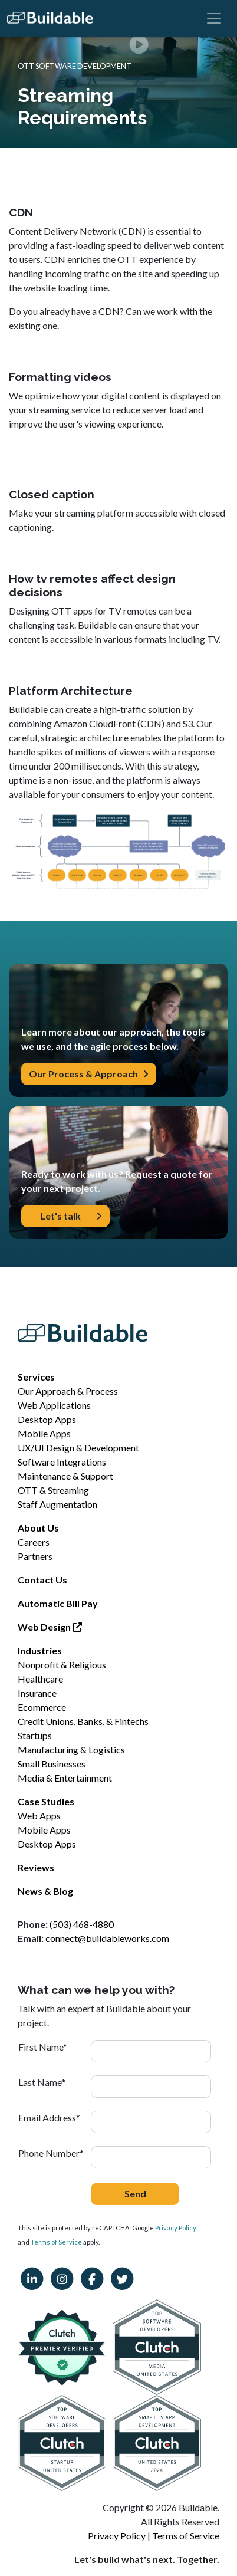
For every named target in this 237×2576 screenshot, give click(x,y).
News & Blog (45, 1891)
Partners (35, 1556)
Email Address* (49, 2117)
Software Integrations (62, 1461)
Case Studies (46, 1801)
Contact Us (42, 1579)
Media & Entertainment (65, 1777)
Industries (40, 1650)
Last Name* (41, 2082)
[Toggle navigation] (214, 18)
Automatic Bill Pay (58, 1603)
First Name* (42, 2046)
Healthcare (40, 1678)
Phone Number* (51, 2152)
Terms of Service (56, 2242)
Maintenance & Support (65, 1475)
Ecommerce (42, 1707)
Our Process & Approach (89, 1074)
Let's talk (71, 1216)
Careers (34, 1541)
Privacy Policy (175, 2228)
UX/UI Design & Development (78, 1447)
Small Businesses (51, 1763)
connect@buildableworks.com (107, 1938)
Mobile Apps (44, 1433)
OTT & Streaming (53, 1490)
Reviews (36, 1867)
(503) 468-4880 (82, 1924)
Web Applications (54, 1405)
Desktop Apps (47, 1419)
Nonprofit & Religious (62, 1664)
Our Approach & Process (68, 1391)
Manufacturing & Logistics (71, 1749)
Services (36, 1376)
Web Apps (39, 1815)
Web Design (50, 1626)
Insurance (37, 1692)
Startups (35, 1735)
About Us (38, 1527)
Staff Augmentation (57, 1504)
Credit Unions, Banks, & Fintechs (83, 1721)
